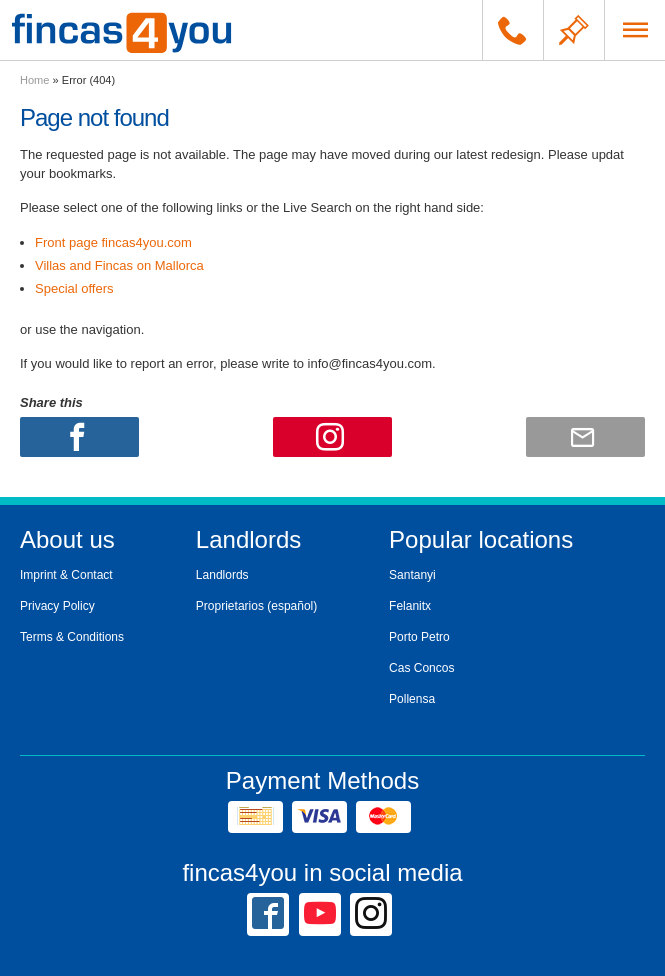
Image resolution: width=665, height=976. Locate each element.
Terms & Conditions (72, 637)
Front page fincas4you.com (113, 242)
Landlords (222, 575)
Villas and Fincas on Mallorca (119, 265)
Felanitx (410, 606)
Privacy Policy (57, 606)
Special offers (74, 288)
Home (34, 80)
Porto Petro (419, 637)
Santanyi (412, 575)
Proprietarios (230, 606)
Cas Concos (421, 668)
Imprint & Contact (66, 575)
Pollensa (412, 699)
